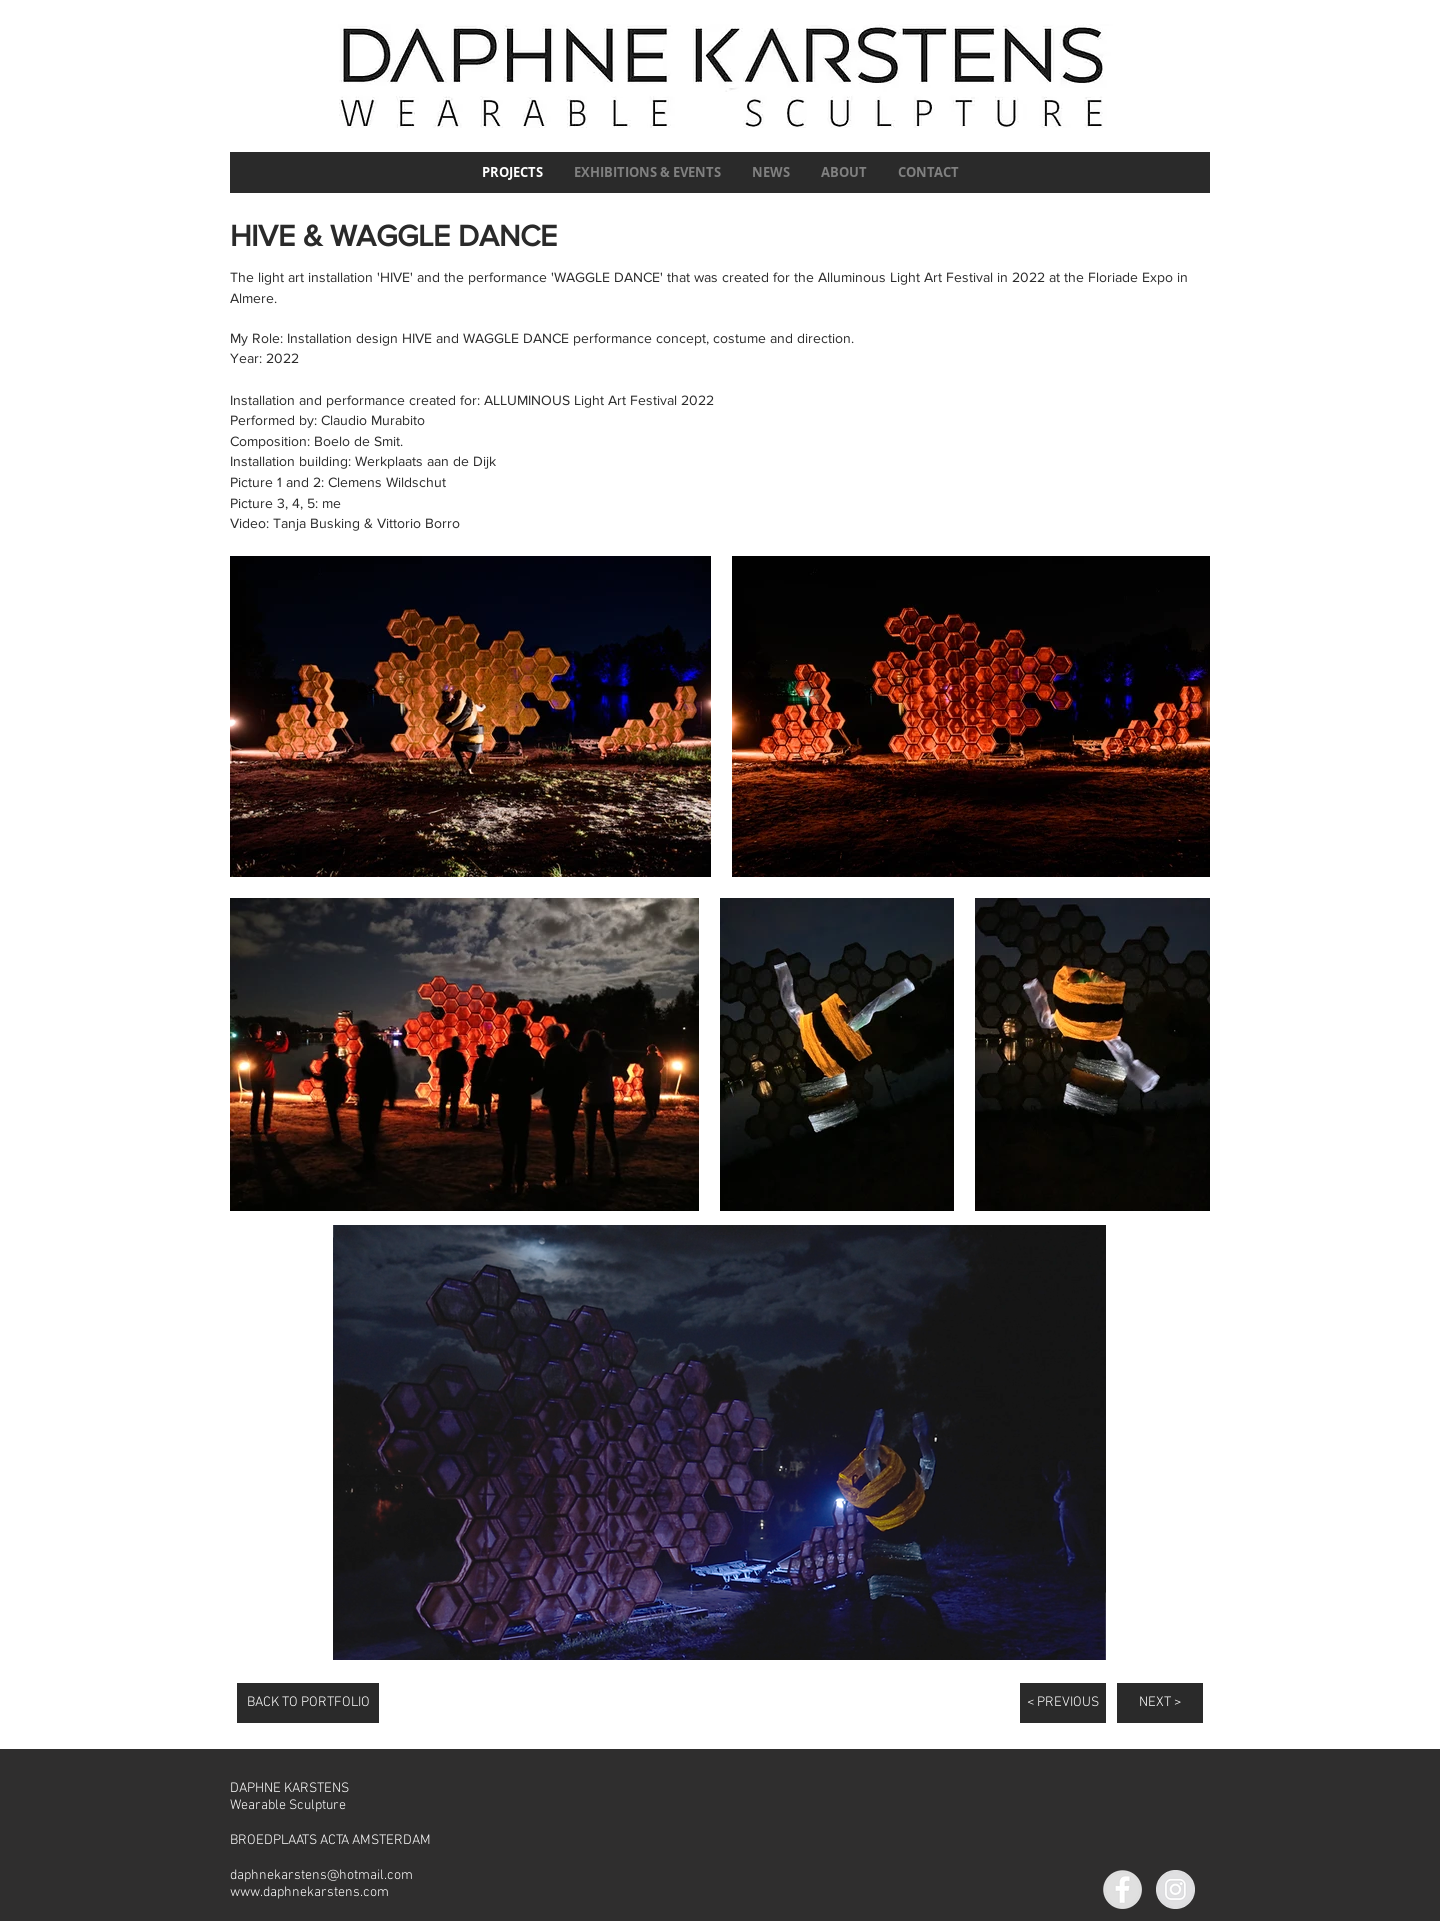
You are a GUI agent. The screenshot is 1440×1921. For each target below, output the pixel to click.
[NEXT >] (1160, 1703)
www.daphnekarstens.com (309, 1892)
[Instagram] (1175, 1889)
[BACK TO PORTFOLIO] (308, 1703)
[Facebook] (1122, 1889)
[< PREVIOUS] (1063, 1703)
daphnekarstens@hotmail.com (321, 1875)
